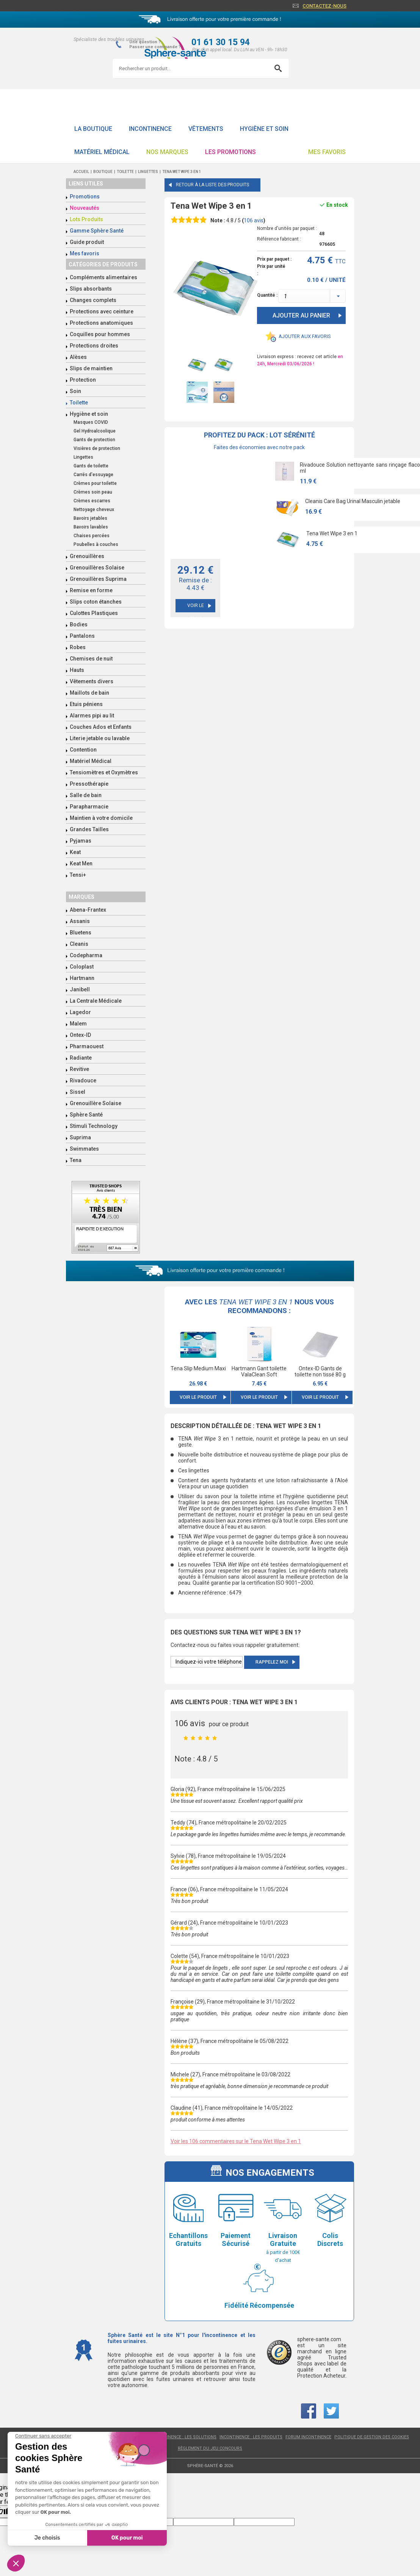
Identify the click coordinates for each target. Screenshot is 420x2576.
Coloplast (82, 967)
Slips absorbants (91, 289)
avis (253, 220)
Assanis (80, 921)
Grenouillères (87, 556)
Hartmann (82, 978)
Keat (75, 852)
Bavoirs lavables (91, 527)
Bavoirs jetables (90, 518)
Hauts (77, 670)
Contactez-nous (324, 6)
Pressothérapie (89, 784)
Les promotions (230, 152)
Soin (75, 391)
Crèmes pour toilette (95, 483)
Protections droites (94, 346)
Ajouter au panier (301, 315)
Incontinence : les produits (250, 2436)
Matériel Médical (102, 152)
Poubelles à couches (96, 544)
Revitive (79, 1069)
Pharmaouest (86, 1046)
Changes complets (93, 300)
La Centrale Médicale (96, 1001)
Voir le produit (198, 1397)
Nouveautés (84, 208)
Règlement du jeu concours (210, 2448)
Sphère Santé (86, 1115)
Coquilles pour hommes (100, 334)
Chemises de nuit (91, 659)
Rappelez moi (271, 1662)
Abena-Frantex (88, 910)
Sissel (77, 1092)
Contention (83, 750)
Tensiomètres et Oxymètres (104, 772)
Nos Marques (167, 152)
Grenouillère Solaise (95, 1103)
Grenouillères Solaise (97, 568)
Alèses (78, 357)
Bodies (79, 624)
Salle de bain (86, 795)
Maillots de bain (89, 693)
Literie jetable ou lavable (100, 738)
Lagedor (80, 1012)
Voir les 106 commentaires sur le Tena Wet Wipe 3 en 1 (236, 2141)
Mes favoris (327, 152)
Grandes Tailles (89, 829)
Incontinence (150, 128)
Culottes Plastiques (94, 613)
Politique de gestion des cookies (371, 2436)
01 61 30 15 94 (220, 42)
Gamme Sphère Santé (97, 231)
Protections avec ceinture (101, 311)
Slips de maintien (91, 368)
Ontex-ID (80, 1035)
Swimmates (84, 1149)
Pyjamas (80, 841)
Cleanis (79, 944)
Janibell (80, 989)
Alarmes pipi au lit (92, 715)
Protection (83, 380)
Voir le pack (195, 607)
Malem (78, 1024)
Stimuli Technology (94, 1126)
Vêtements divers (91, 681)
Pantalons (82, 636)
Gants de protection (94, 439)
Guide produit (87, 242)
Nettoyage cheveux (94, 509)
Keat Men (81, 863)
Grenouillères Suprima (98, 579)
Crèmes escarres (92, 500)
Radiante (81, 1058)
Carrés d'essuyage (93, 474)
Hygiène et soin (264, 128)
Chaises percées (92, 535)
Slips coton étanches (96, 602)
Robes (78, 647)
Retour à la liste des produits (212, 184)
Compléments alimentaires (103, 277)
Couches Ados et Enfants (101, 727)
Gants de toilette (91, 466)
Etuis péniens (86, 704)
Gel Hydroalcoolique (95, 431)
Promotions (85, 196)
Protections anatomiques (101, 323)
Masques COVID (91, 422)
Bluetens (80, 932)
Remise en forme (91, 590)
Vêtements (205, 128)
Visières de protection (97, 448)
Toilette (79, 402)
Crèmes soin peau (93, 492)
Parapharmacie (89, 807)
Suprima (80, 1137)
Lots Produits (86, 219)
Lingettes (83, 457)
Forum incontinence (308, 2436)
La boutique (93, 128)
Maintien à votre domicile (101, 818)
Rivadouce (83, 1080)
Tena (75, 1160)
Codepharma (86, 955)
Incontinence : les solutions (183, 2436)
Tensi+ (78, 875)
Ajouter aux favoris (305, 336)
